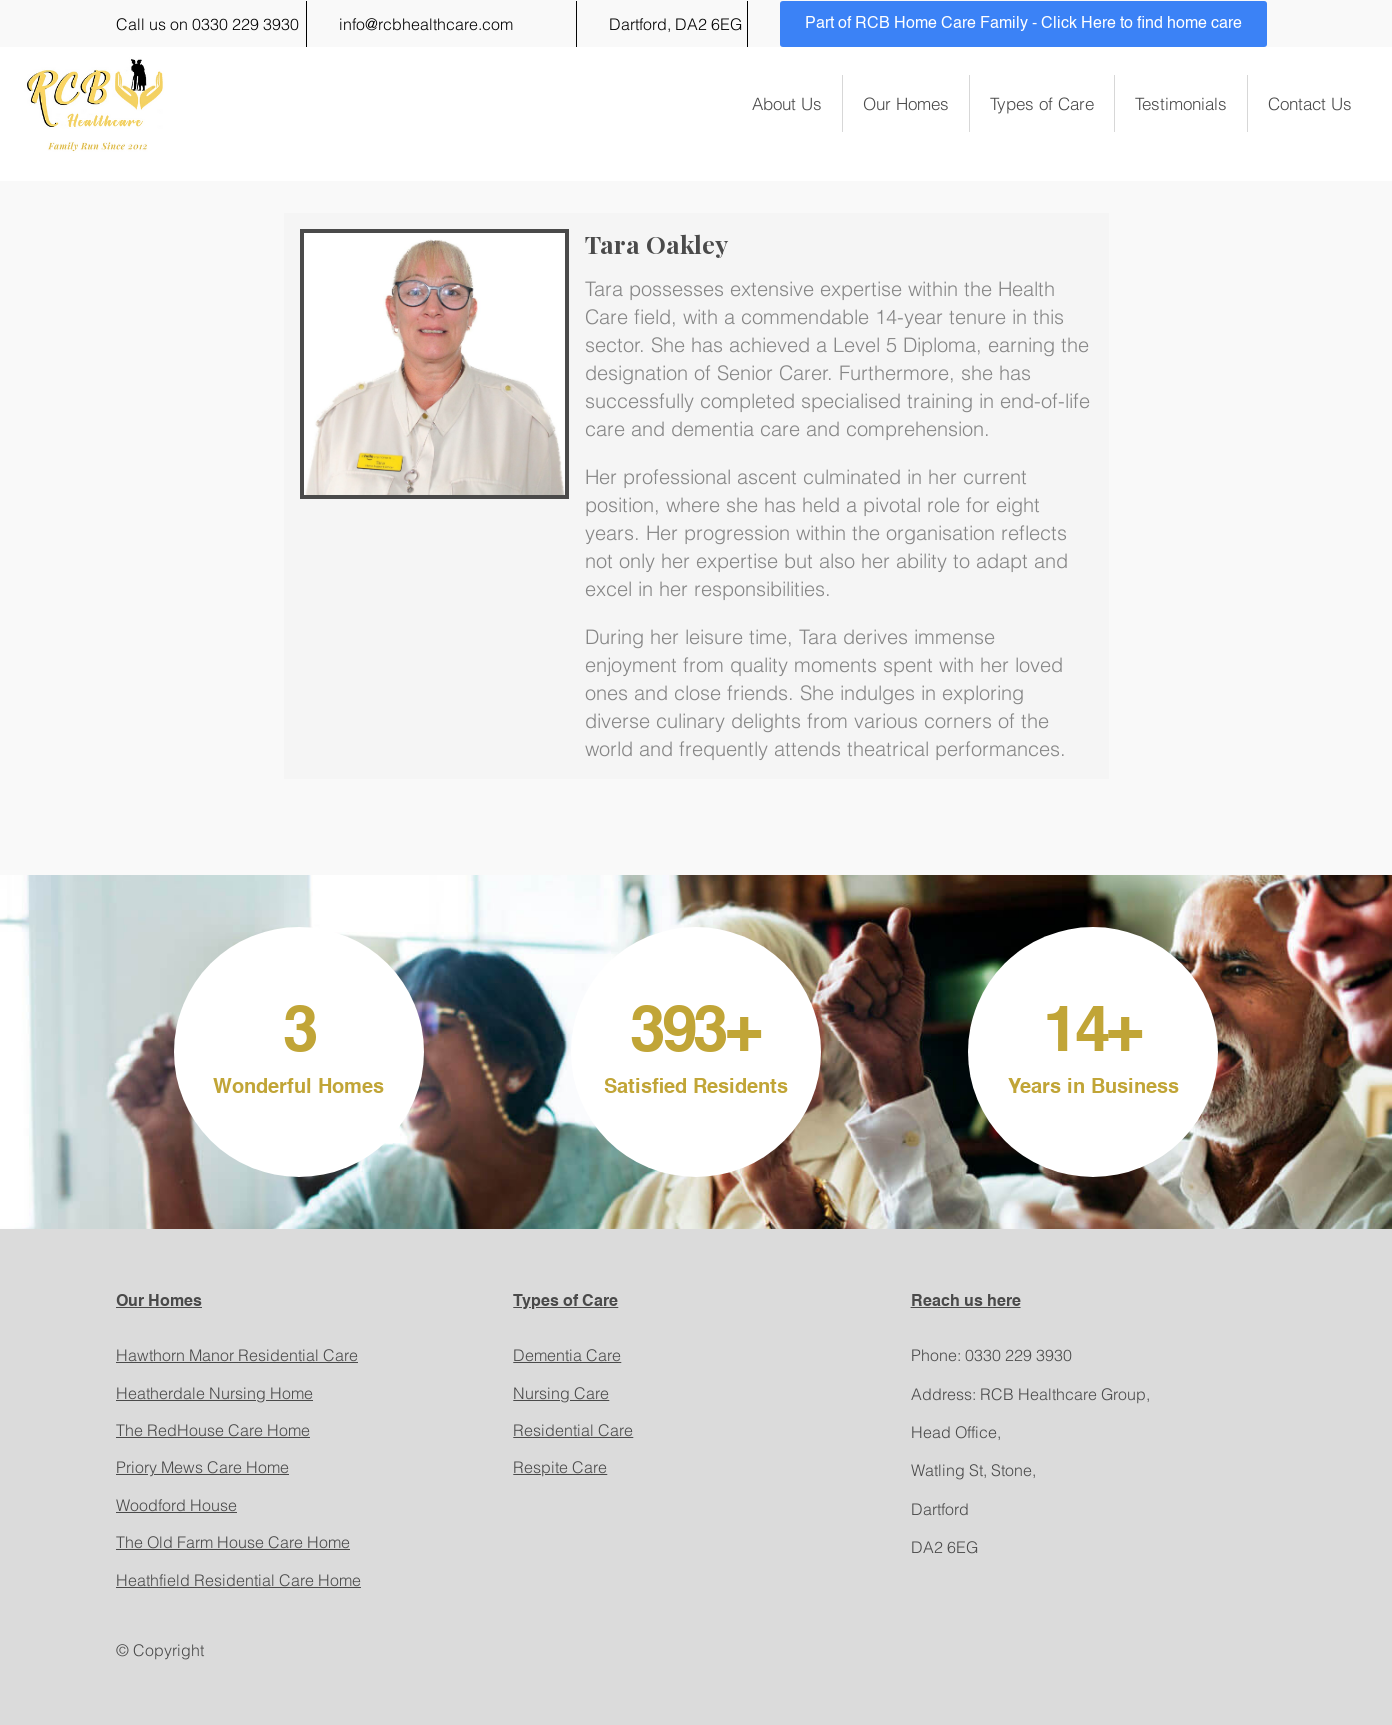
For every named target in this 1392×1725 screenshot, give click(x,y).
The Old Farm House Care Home (233, 1542)
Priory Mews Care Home (202, 1467)
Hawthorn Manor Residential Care (237, 1355)
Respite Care (560, 1467)
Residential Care (573, 1430)
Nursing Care (561, 1393)
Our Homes (906, 103)
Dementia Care (567, 1355)
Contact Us (1310, 103)
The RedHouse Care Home (213, 1430)
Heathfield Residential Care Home (238, 1580)
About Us (787, 103)
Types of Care (1042, 103)
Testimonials (1181, 103)
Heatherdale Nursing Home (214, 1393)
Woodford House (176, 1505)
